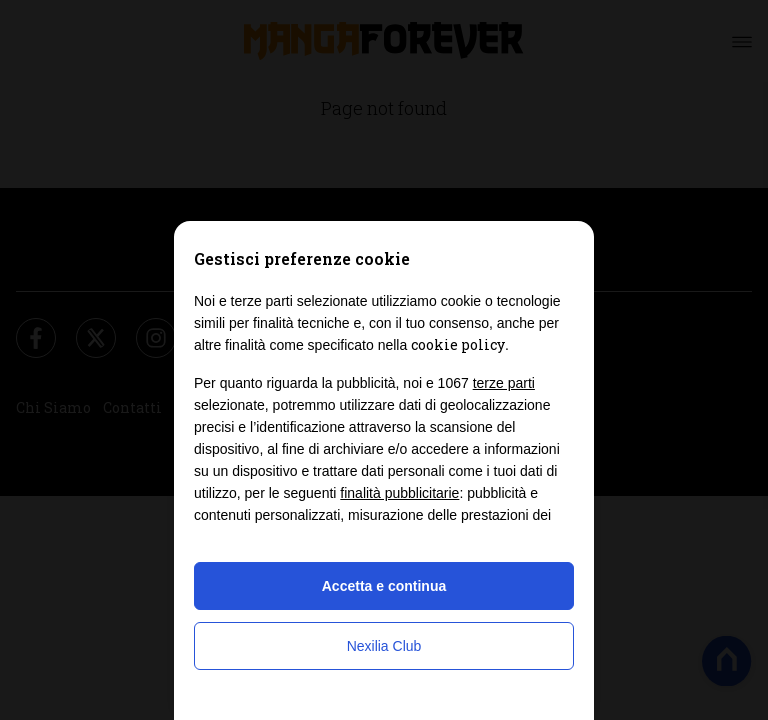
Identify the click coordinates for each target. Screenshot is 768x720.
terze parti (504, 383)
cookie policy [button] (458, 344)
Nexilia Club (384, 646)
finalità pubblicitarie (399, 493)
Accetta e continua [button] (384, 586)
